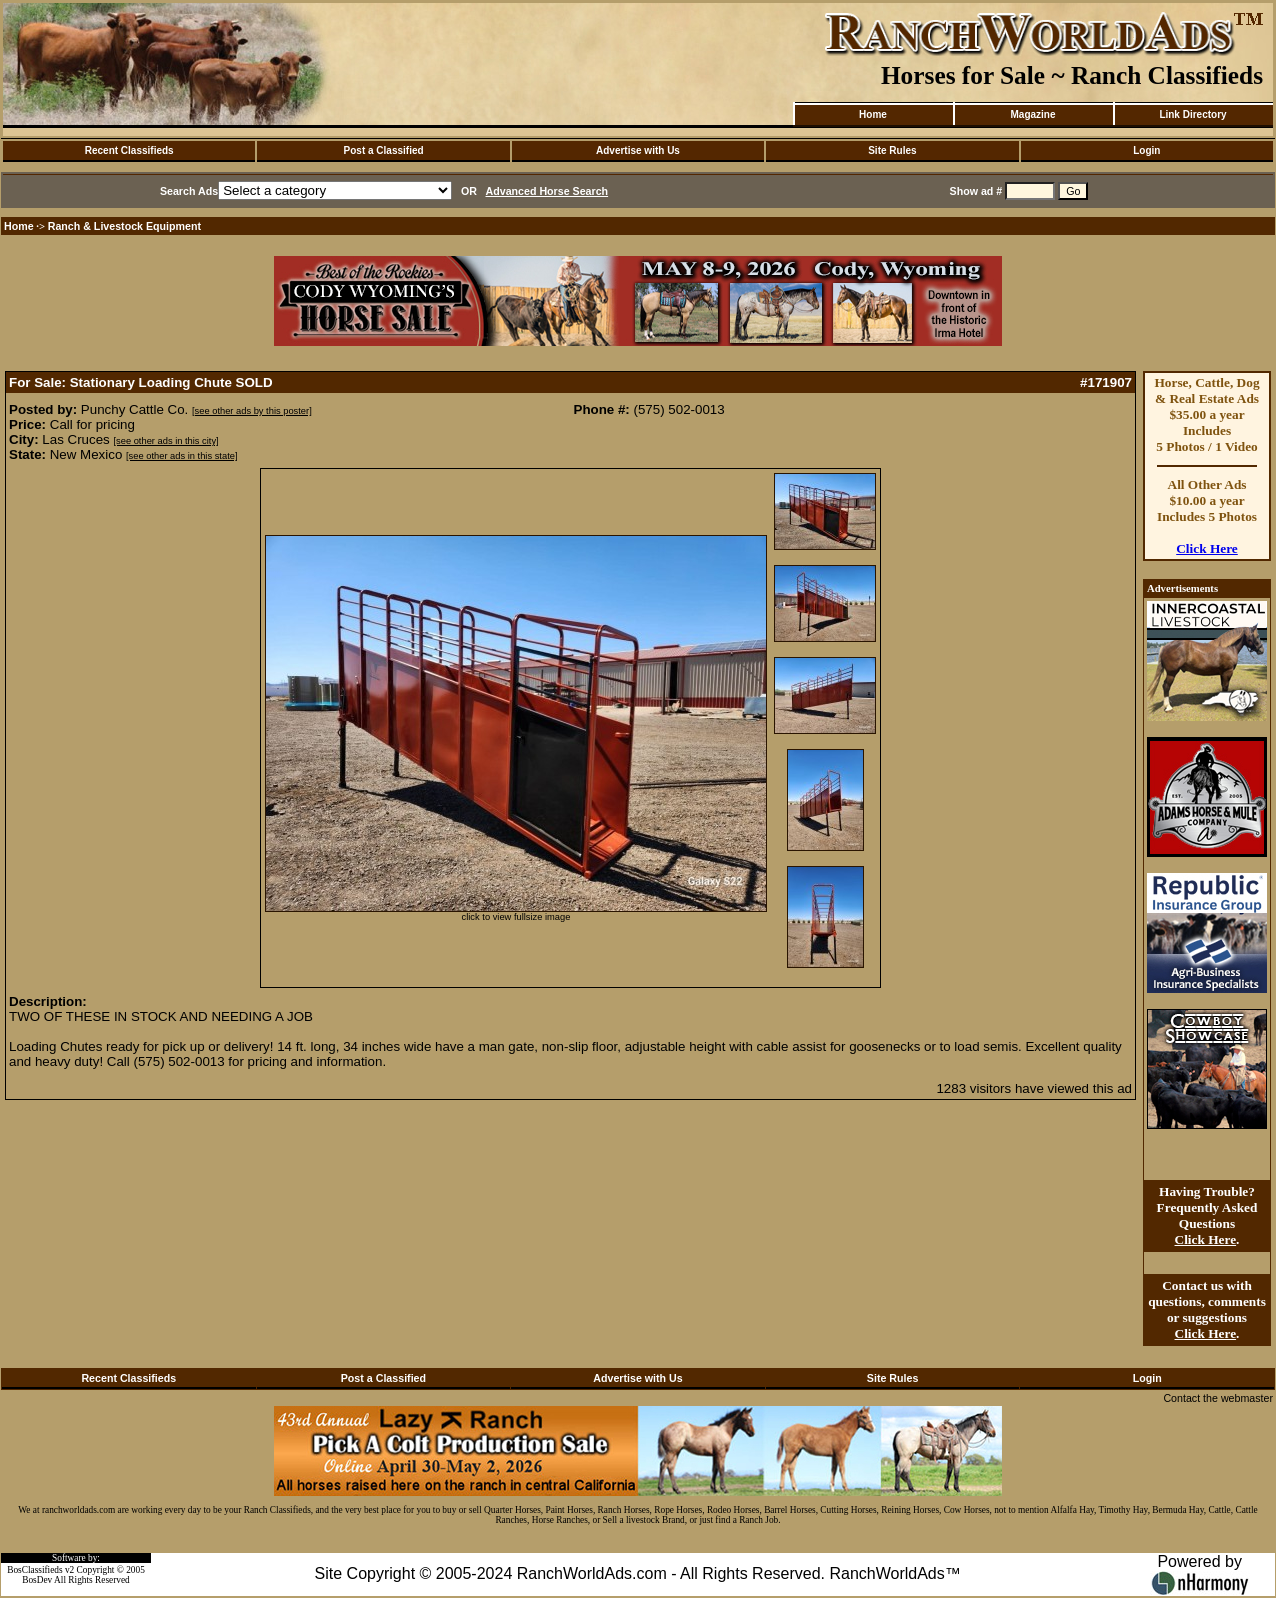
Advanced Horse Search (547, 191)
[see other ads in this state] (181, 456)
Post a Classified (384, 150)
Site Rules (892, 150)
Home (873, 114)
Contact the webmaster (1218, 1398)
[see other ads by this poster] (252, 411)
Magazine (1032, 114)
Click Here (1207, 548)
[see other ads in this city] (165, 441)
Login (1146, 150)
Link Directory (1192, 114)
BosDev (37, 1580)
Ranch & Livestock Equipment (124, 226)
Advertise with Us (638, 150)
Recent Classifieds (129, 150)
